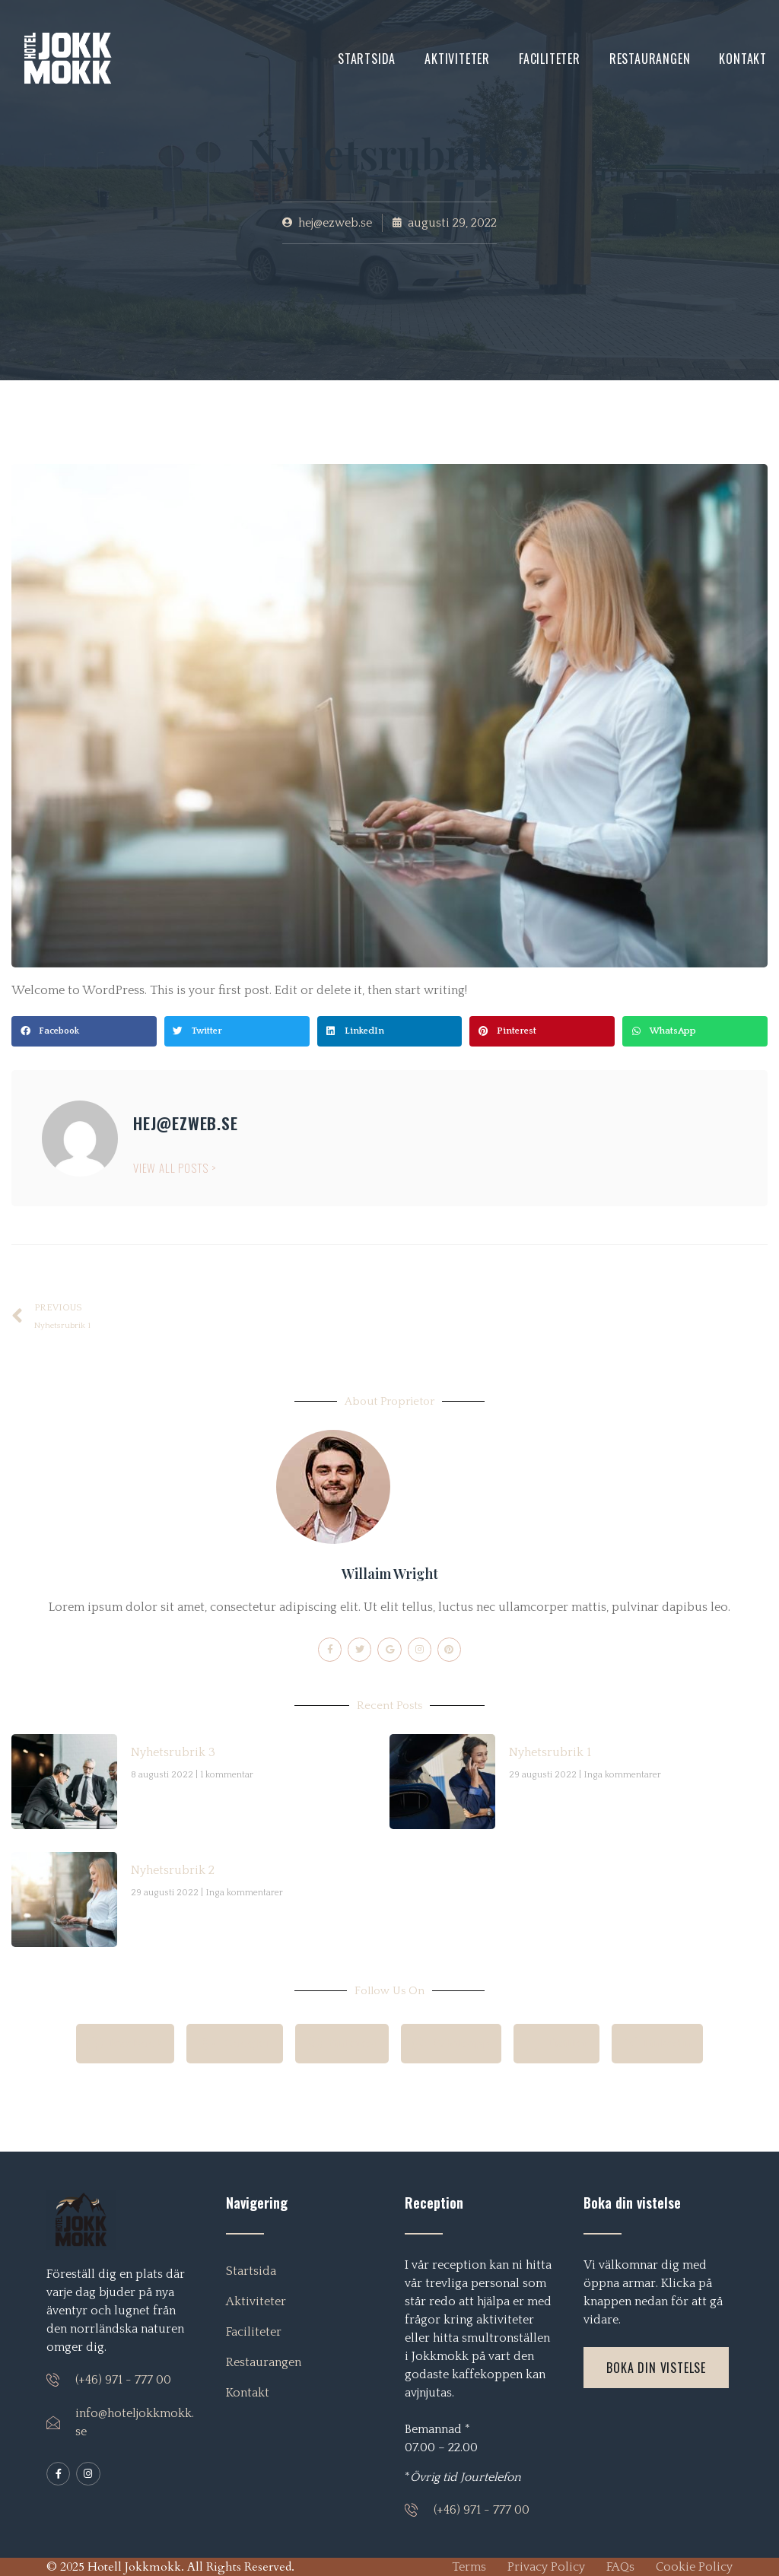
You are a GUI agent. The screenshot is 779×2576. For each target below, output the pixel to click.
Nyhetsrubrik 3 (173, 1752)
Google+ (241, 2044)
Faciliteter (549, 58)
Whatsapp (449, 2044)
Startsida (367, 58)
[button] (84, 1031)
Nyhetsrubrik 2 (173, 1870)
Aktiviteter (457, 58)
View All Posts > (175, 1167)
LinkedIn (646, 2044)
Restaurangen (650, 58)
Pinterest (344, 2044)
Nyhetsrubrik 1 (550, 1752)
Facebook (136, 2044)
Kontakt (743, 58)
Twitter (549, 2044)
